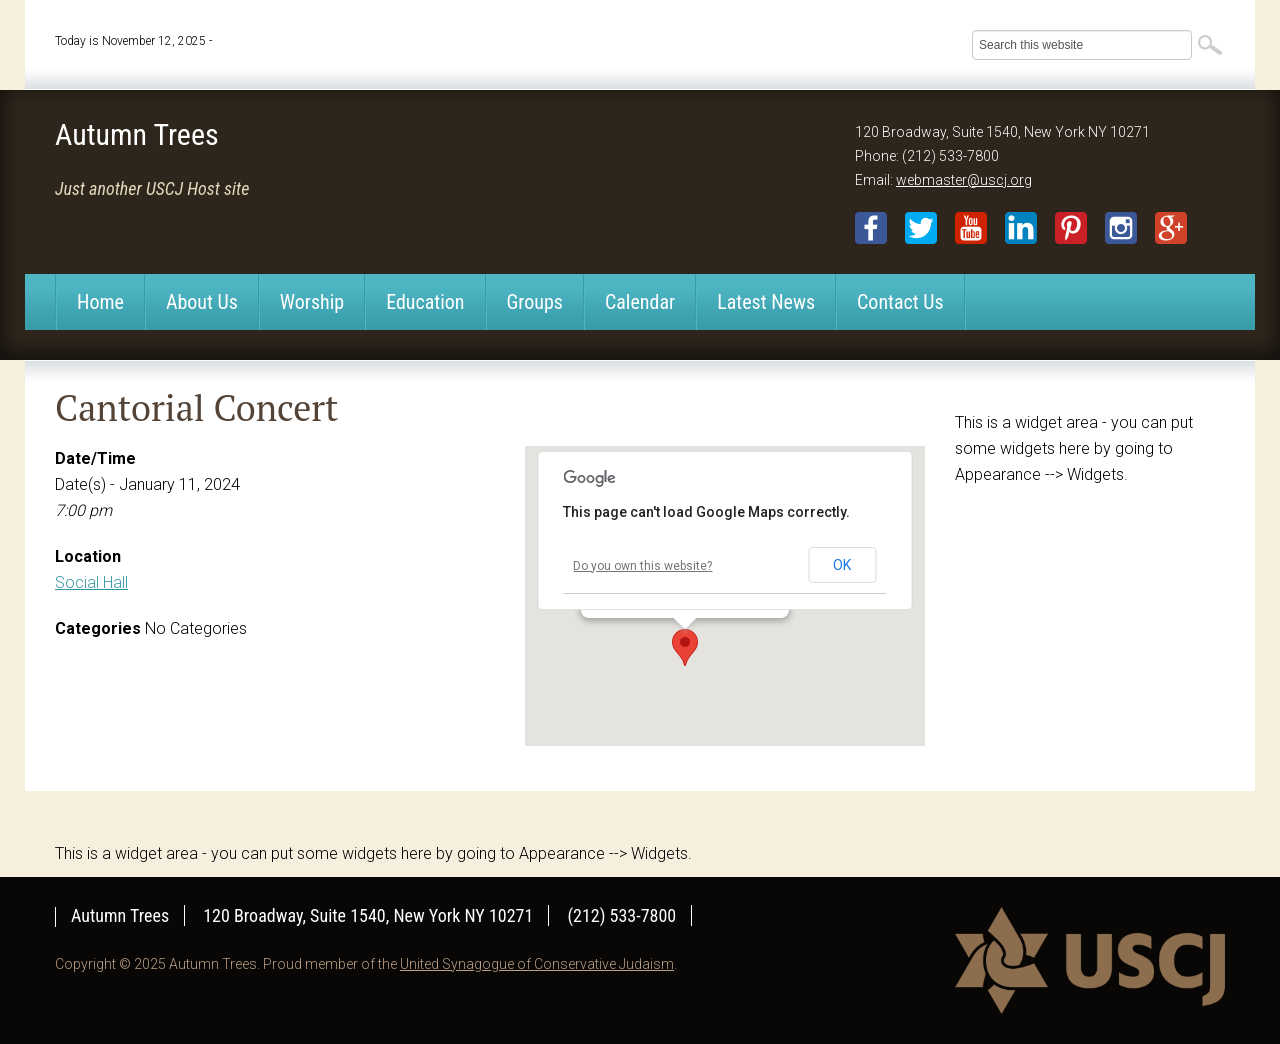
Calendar (640, 302)
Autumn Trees (137, 134)
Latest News (766, 302)
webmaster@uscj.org (964, 180)
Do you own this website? (642, 566)
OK (842, 565)
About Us (202, 302)
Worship (312, 302)
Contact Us (900, 302)
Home (100, 302)
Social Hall (91, 582)
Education (425, 302)
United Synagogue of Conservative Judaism (537, 964)
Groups (535, 302)
